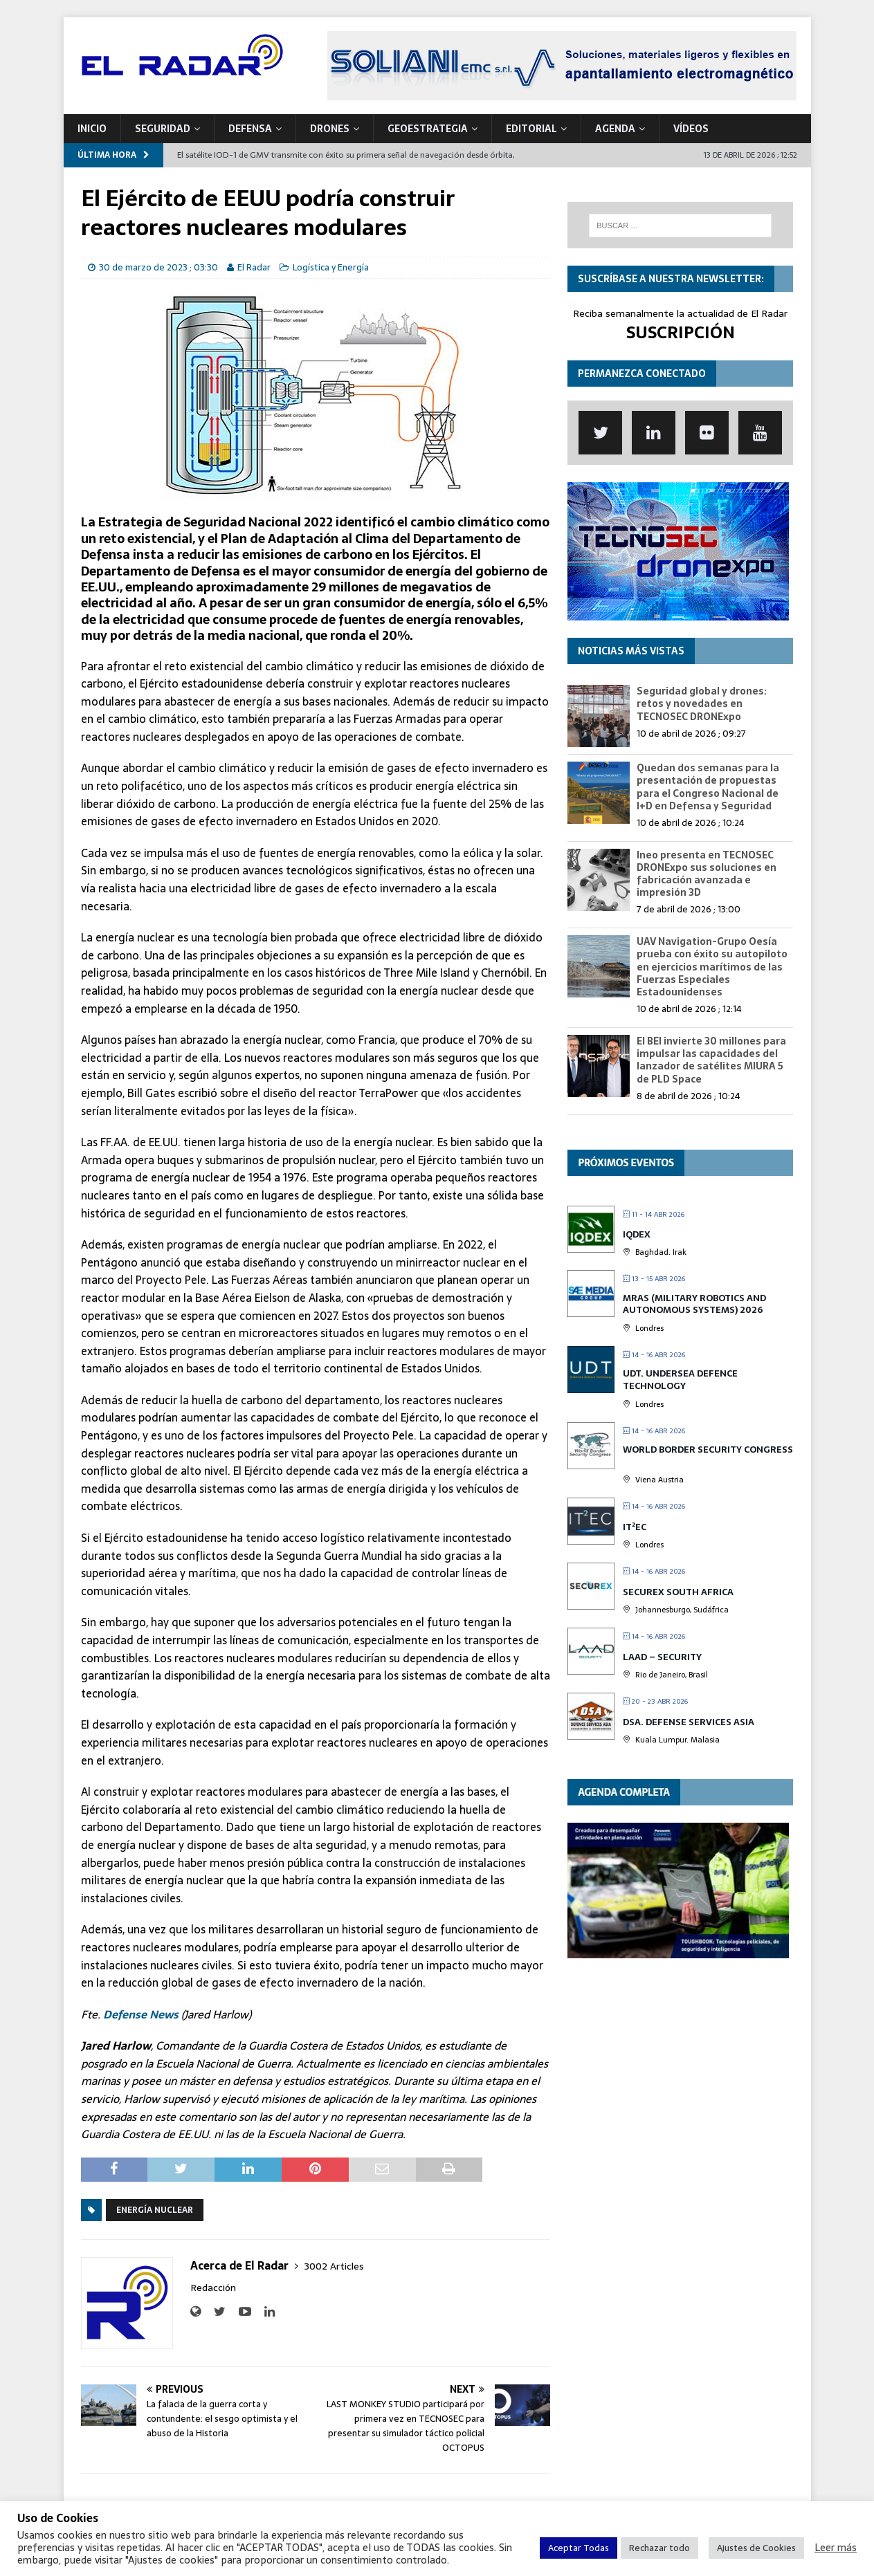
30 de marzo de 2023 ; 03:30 (158, 267)
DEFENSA (250, 128)
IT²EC (634, 1527)
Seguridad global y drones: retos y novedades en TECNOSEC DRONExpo (702, 703)
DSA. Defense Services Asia (688, 1722)
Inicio (92, 128)
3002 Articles (334, 2266)
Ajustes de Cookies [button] (756, 2548)
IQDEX (636, 1234)
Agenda (615, 128)
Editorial (531, 128)
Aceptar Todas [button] (578, 2548)
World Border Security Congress (708, 1449)
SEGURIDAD (162, 128)
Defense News (141, 2014)
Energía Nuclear (154, 2210)
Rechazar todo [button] (659, 2548)
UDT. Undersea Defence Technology (680, 1379)
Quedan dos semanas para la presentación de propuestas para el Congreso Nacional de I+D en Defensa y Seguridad (708, 786)
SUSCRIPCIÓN (680, 332)
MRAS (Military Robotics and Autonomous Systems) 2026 (694, 1304)
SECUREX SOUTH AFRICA (678, 1592)
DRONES (329, 128)
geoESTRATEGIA (428, 128)
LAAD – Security (662, 1657)
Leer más (835, 2547)
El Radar (254, 267)
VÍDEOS (691, 128)
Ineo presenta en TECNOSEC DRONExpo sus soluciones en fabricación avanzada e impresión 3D (706, 874)
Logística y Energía (331, 267)
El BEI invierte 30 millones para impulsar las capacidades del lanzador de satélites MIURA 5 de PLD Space (711, 1060)
